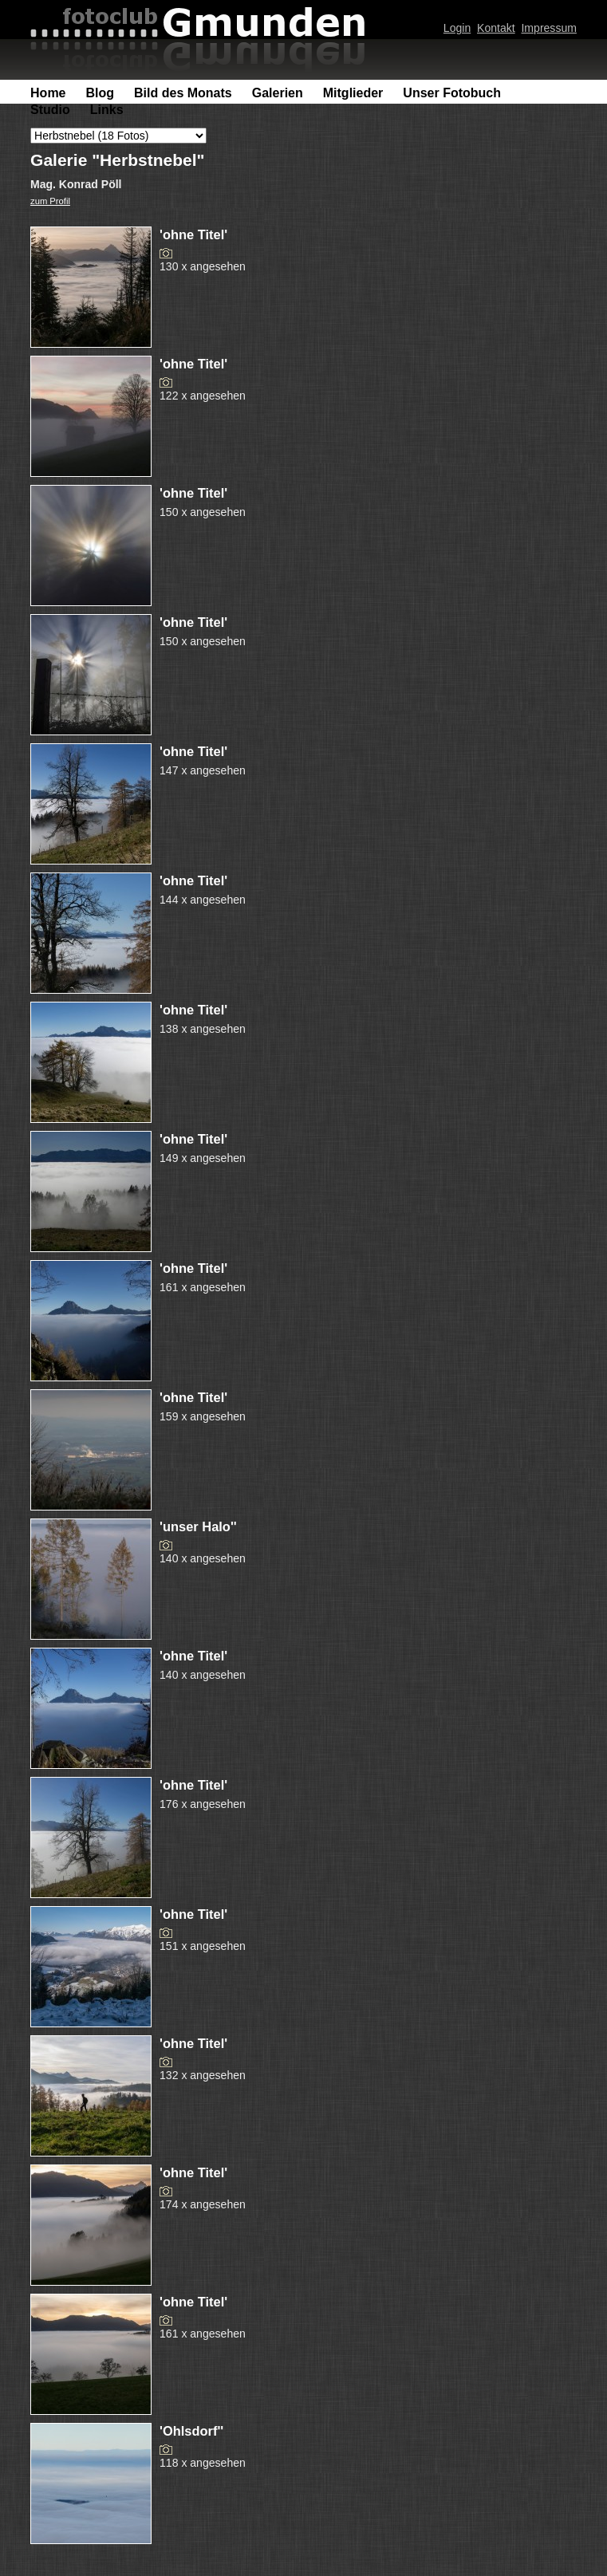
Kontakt (496, 28)
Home (47, 93)
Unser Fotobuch (452, 93)
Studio (50, 109)
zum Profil (50, 201)
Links (107, 109)
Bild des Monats (183, 93)
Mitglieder (353, 93)
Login (457, 28)
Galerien (277, 93)
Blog (100, 93)
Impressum (548, 28)
